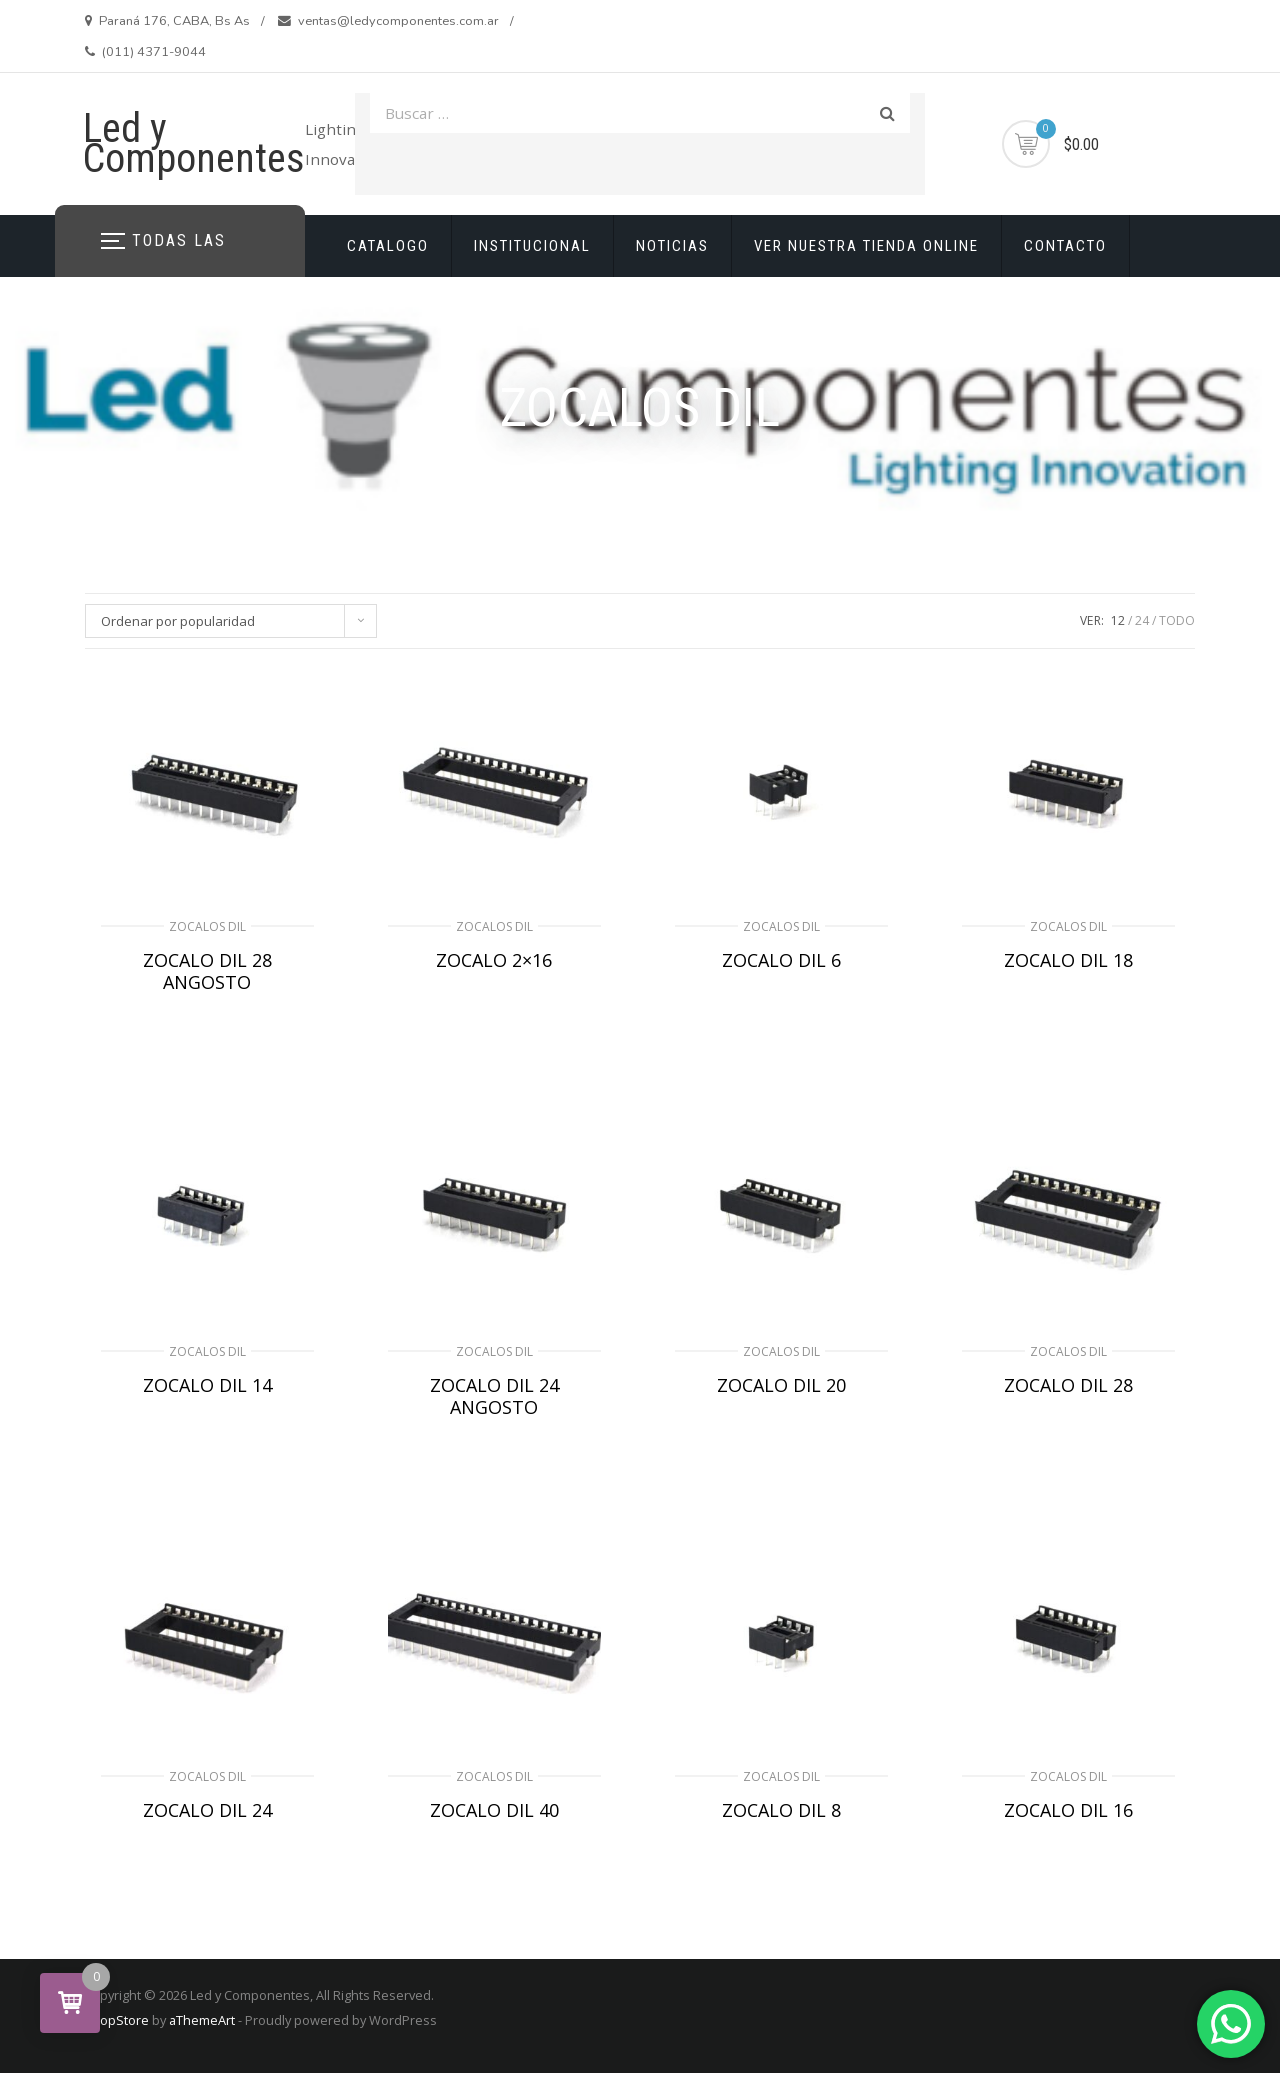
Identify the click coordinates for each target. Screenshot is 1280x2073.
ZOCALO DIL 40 (494, 1810)
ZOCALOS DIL (207, 926)
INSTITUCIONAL (532, 246)
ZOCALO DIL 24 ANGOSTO (494, 1396)
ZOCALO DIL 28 (1068, 1385)
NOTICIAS (672, 246)
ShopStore (116, 2020)
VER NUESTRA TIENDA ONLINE (866, 246)
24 (1142, 620)
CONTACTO (1065, 246)
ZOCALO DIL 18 (1068, 960)
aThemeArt (202, 2020)
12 (1118, 620)
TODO (1177, 620)
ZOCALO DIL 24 (207, 1810)
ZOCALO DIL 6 (781, 960)
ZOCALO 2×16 (494, 960)
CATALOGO (388, 246)
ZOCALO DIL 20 (781, 1385)
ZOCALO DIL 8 (781, 1810)
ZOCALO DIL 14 (207, 1385)
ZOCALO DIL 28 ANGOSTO (207, 971)
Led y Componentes (194, 143)
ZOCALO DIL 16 (1068, 1810)
